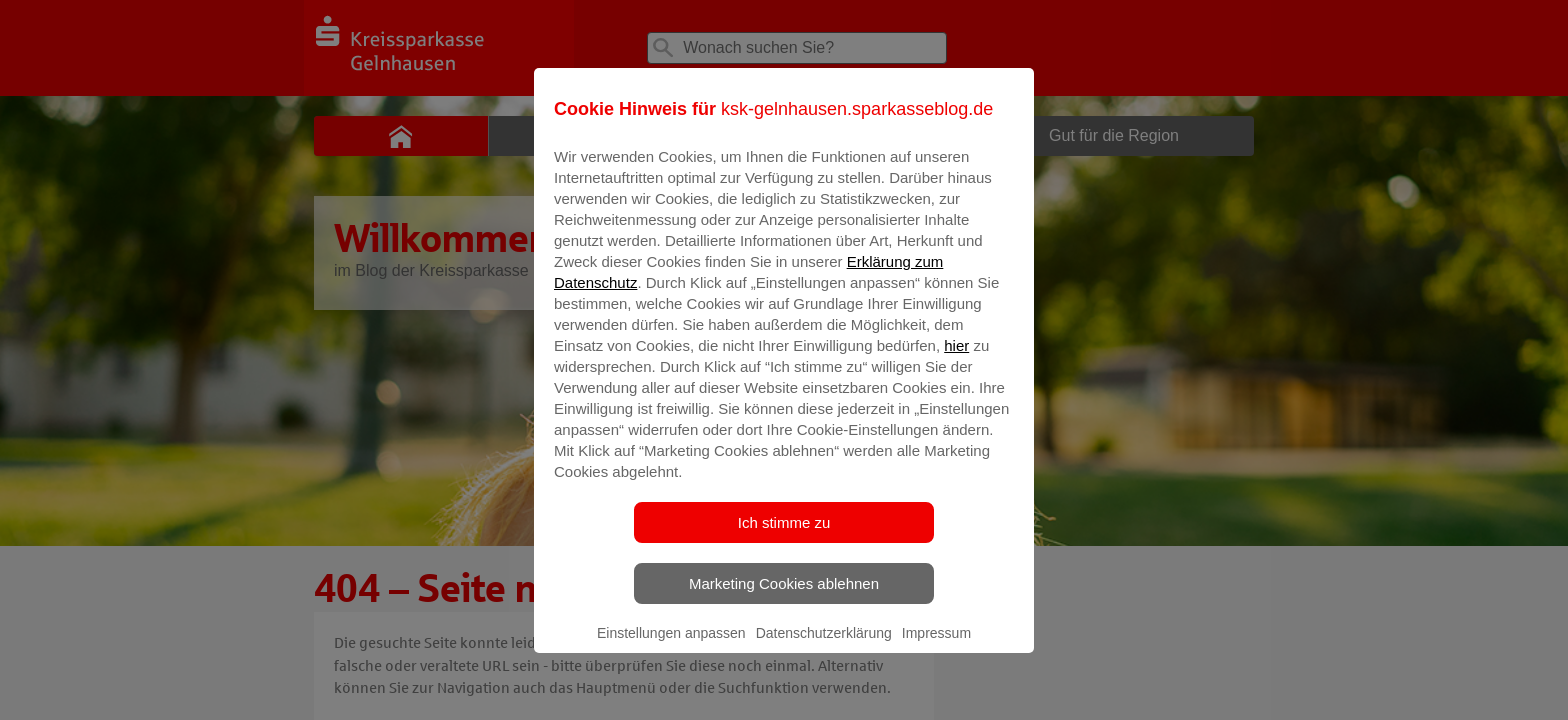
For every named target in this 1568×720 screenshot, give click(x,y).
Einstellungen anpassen (671, 647)
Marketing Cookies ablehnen (784, 597)
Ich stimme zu (784, 536)
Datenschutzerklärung (824, 647)
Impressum (936, 647)
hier (956, 359)
